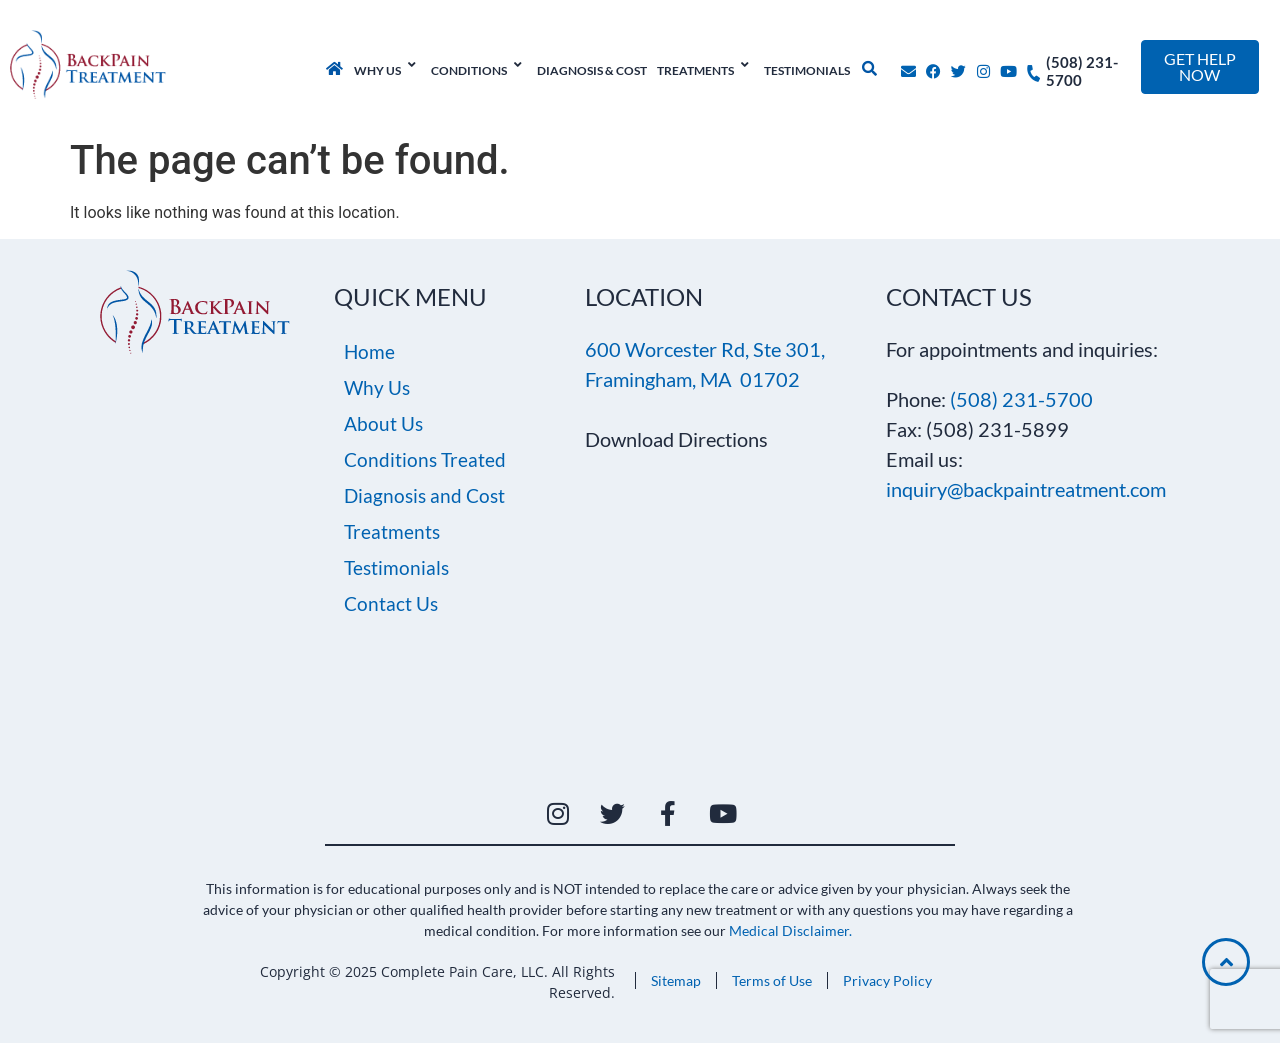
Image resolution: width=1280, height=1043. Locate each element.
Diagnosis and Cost (424, 495)
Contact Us (391, 603)
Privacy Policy (887, 980)
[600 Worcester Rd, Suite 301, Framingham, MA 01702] (680, 619)
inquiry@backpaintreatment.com (1026, 489)
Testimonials (396, 567)
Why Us (377, 387)
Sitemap (676, 980)
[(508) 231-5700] (1033, 67)
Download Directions (676, 439)
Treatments (392, 531)
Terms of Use (772, 980)
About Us (383, 423)
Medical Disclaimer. (790, 930)
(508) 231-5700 (1021, 399)
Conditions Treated (425, 459)
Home (369, 351)
